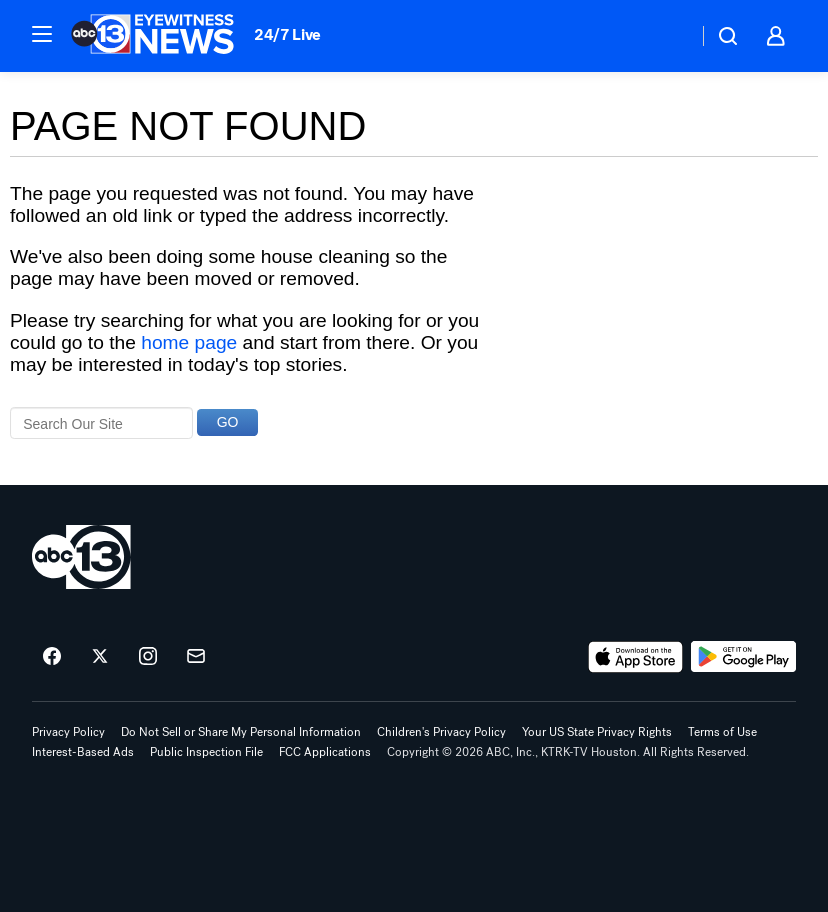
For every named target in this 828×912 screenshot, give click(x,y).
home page (189, 342)
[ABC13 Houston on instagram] (148, 657)
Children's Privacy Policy (441, 732)
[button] (42, 34)
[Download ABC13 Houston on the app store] (636, 657)
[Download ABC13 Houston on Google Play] (743, 657)
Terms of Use (722, 732)
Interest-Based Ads (83, 752)
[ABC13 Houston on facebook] (52, 657)
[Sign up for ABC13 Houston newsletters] (196, 657)
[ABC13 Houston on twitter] (100, 657)
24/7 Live (287, 34)
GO (228, 422)
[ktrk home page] (81, 557)
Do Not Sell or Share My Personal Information (241, 732)
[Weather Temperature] (666, 36)
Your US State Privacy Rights (597, 732)
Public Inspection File (206, 752)
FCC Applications (325, 752)
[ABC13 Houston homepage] (152, 36)
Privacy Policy (68, 732)
